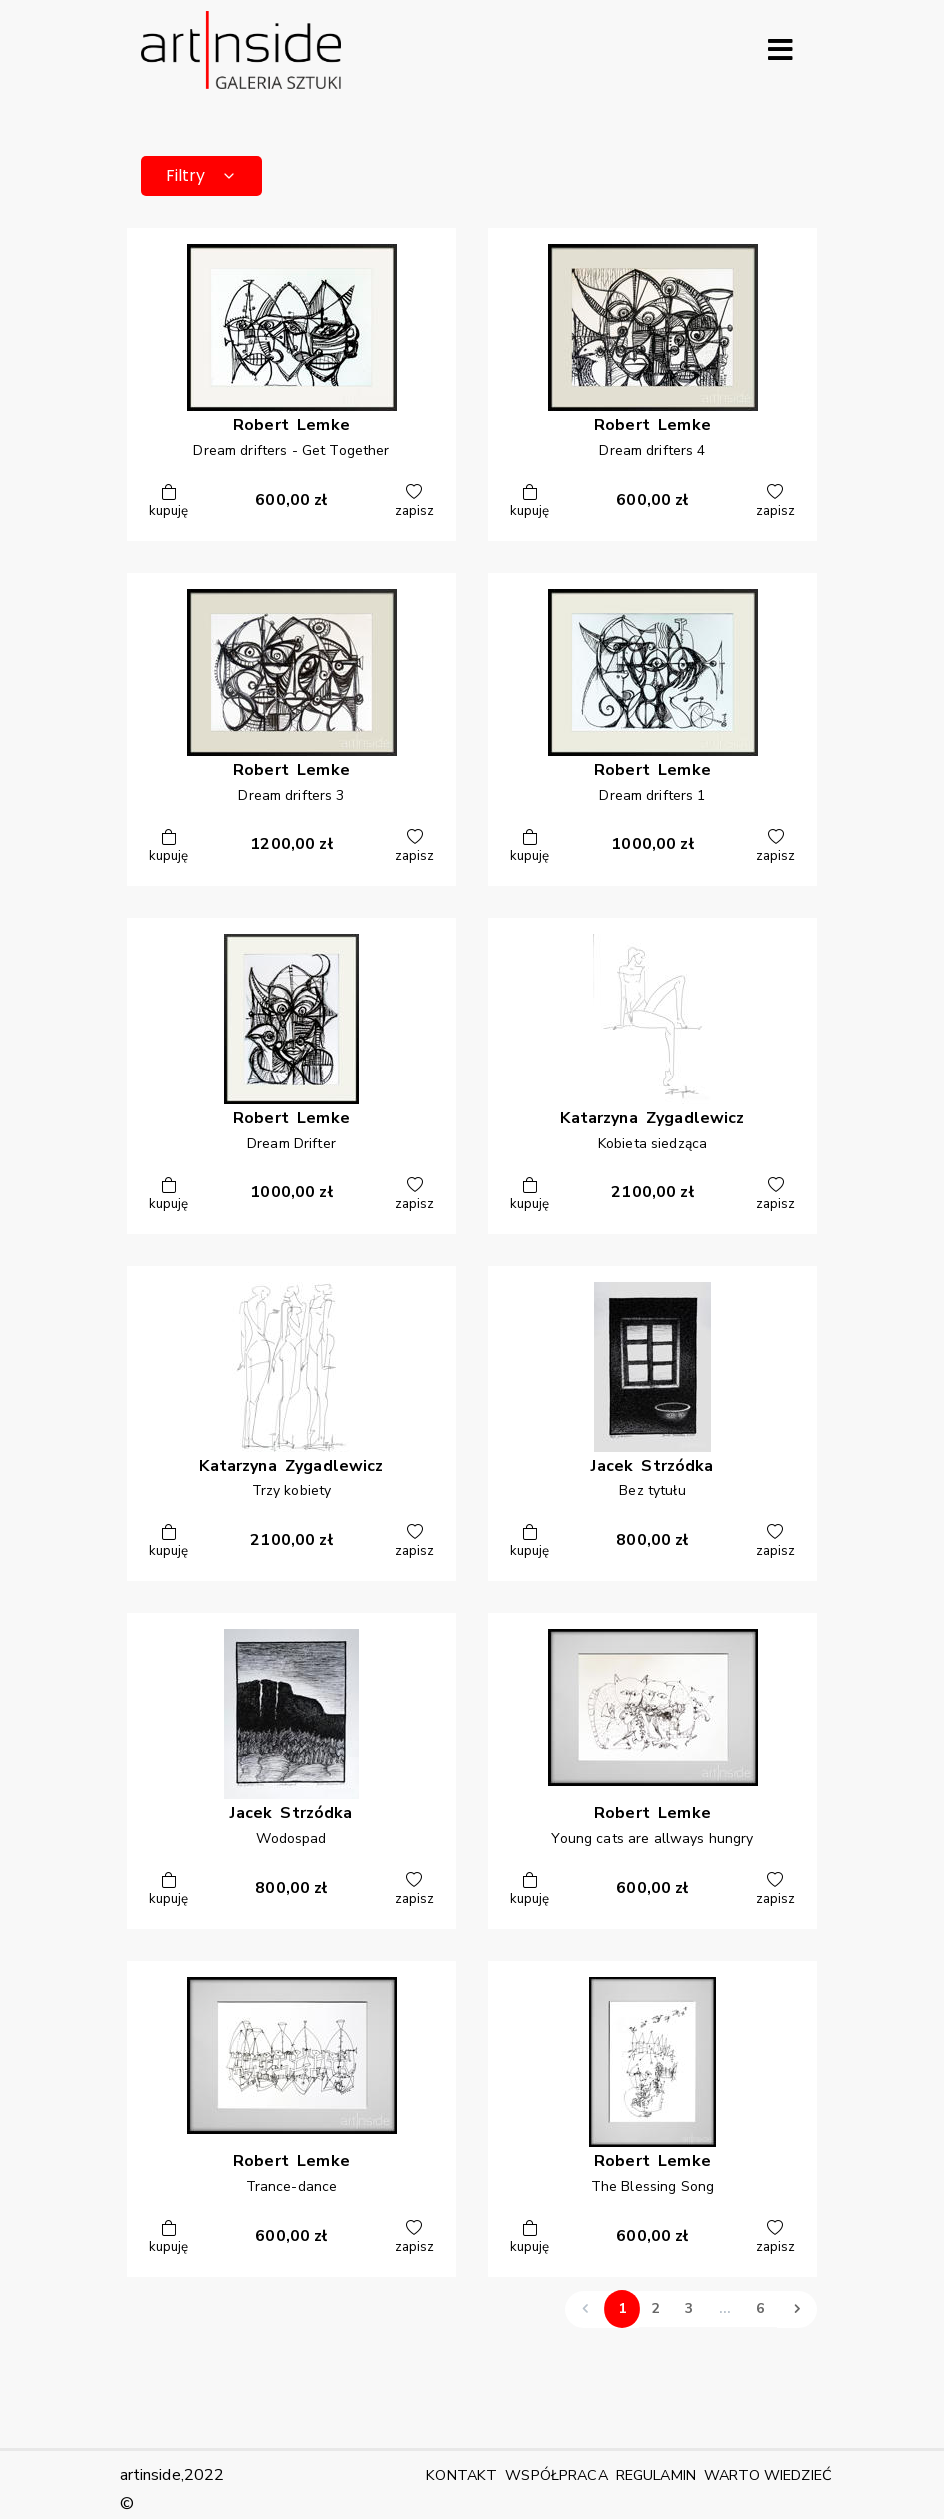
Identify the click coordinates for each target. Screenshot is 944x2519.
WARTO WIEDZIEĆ (768, 2475)
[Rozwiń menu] (780, 50)
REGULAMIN (656, 2475)
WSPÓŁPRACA (556, 2475)
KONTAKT (461, 2475)
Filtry (201, 175)
